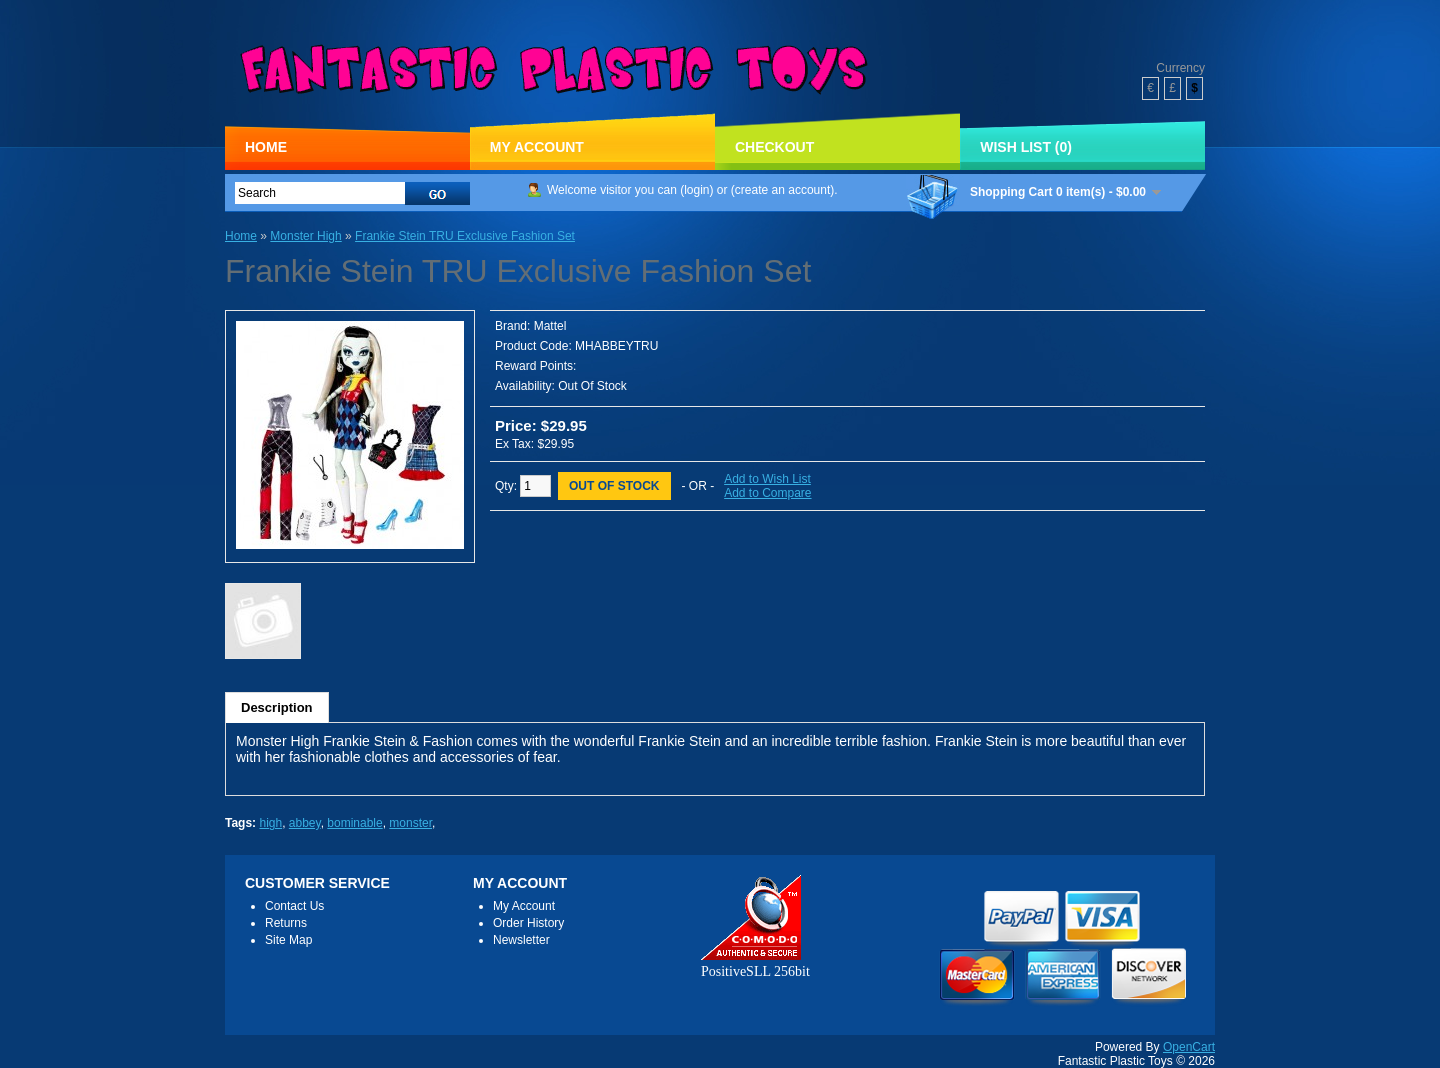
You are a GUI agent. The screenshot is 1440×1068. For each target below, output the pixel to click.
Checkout (774, 147)
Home (266, 147)
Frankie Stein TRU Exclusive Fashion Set (465, 236)
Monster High (305, 236)
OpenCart (1189, 1047)
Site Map (288, 940)
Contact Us (294, 906)
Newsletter (521, 940)
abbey (305, 823)
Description (277, 707)
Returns (286, 923)
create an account (782, 190)
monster (410, 823)
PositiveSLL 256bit (755, 963)
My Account (537, 147)
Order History (528, 923)
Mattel (550, 326)
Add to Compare (767, 493)
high (270, 823)
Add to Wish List (767, 479)
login (696, 190)
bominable (354, 823)
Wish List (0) (1026, 147)
